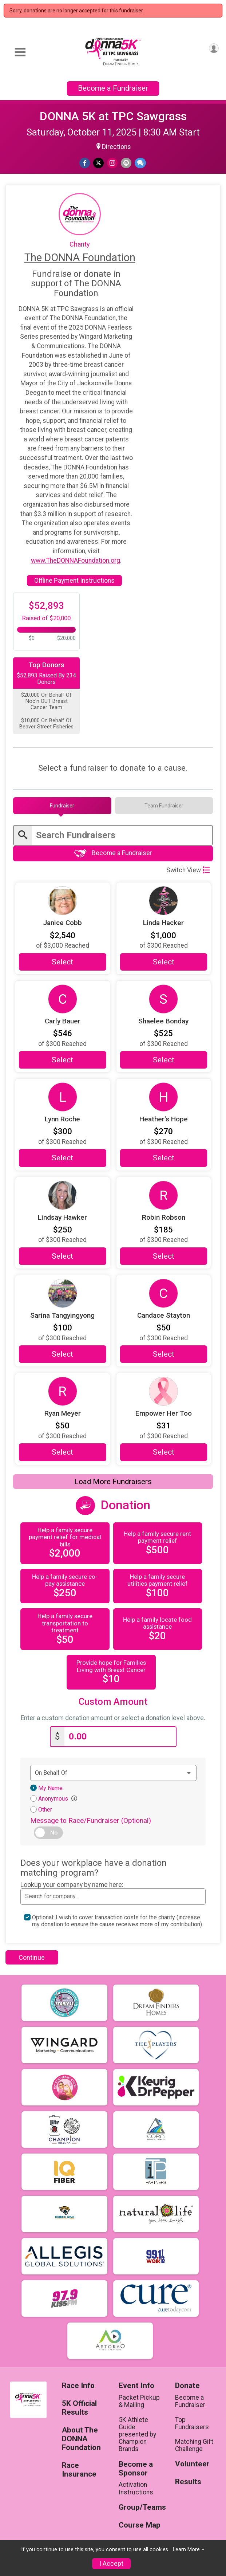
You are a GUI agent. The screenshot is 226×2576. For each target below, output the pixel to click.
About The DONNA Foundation (81, 2439)
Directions (116, 146)
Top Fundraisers (192, 2423)
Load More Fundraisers (113, 1481)
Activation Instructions (136, 2488)
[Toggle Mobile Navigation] (20, 52)
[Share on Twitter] (98, 163)
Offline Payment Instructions (74, 580)
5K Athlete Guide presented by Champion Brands (137, 2434)
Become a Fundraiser (113, 88)
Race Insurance (79, 2469)
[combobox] (113, 1896)
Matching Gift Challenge (194, 2445)
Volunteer (192, 2464)
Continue (32, 1957)
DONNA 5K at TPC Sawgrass (113, 116)
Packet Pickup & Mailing (139, 2401)
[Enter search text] (122, 835)
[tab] (62, 805)
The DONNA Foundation (79, 257)
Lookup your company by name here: (71, 1884)
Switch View (188, 870)
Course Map (139, 2525)
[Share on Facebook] (84, 163)
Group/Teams (141, 2507)
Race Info (78, 2386)
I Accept (111, 2563)
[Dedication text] (113, 1773)
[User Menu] (214, 48)
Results (188, 2482)
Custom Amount (113, 1701)
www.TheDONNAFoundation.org (75, 560)
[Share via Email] (126, 163)
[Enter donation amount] (120, 1736)
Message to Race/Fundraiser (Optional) (90, 1820)
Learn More (186, 2549)
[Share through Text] (140, 163)
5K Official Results (79, 2407)
